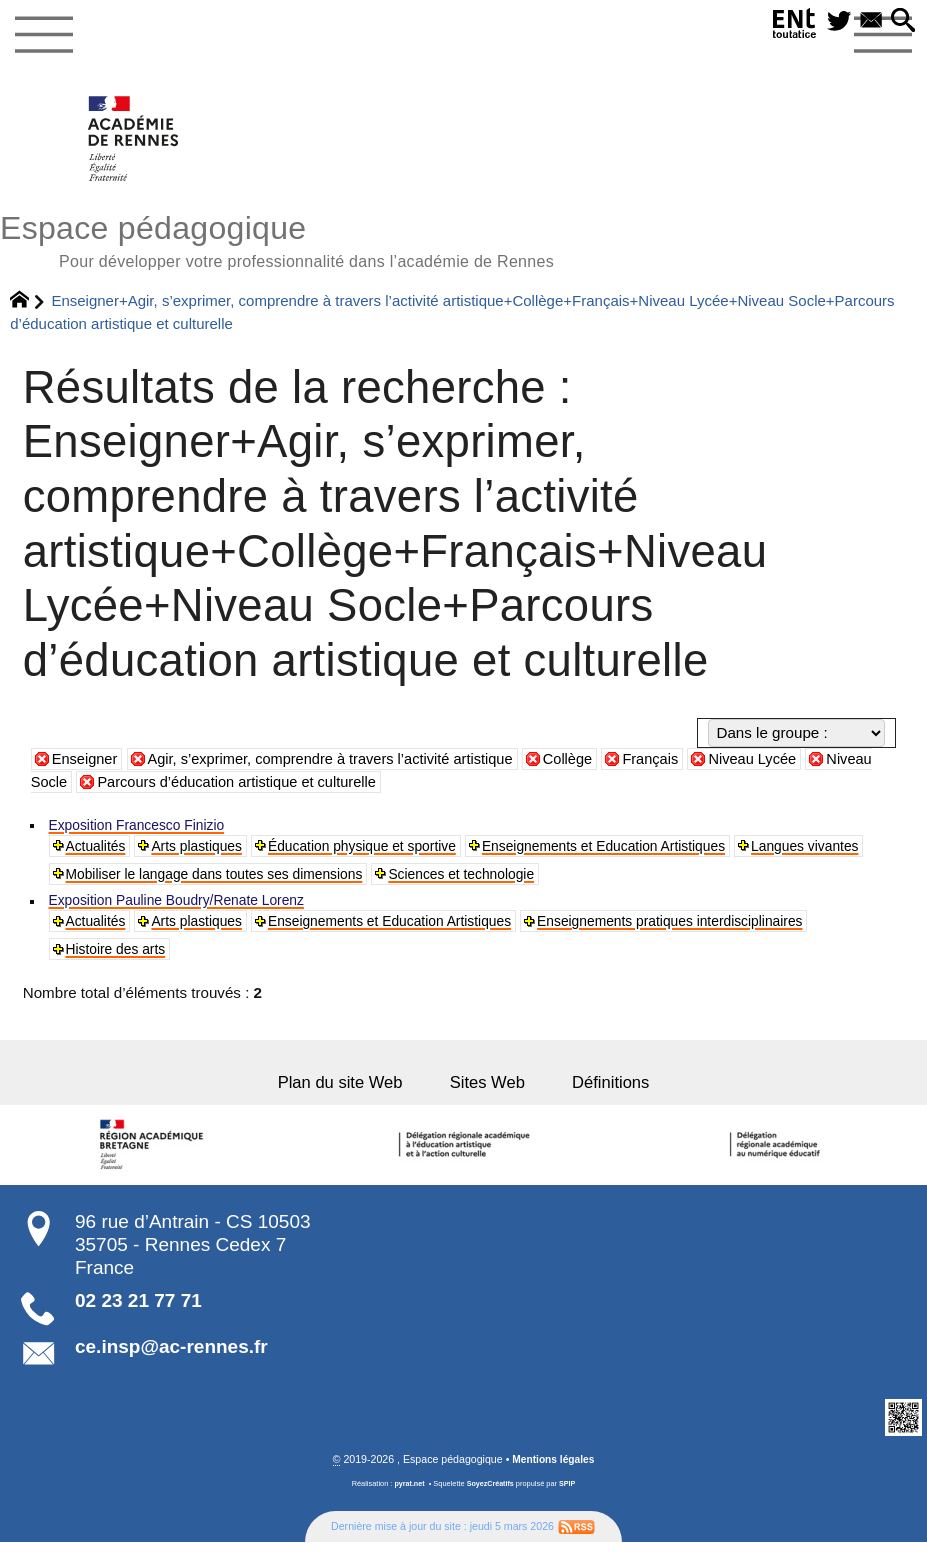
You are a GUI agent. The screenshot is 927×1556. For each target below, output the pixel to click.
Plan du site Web (338, 1095)
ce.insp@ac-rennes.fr (171, 1360)
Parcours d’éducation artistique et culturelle (316, 785)
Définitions (614, 1095)
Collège (585, 762)
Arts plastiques (207, 850)
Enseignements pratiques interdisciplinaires (723, 929)
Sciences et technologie (643, 879)
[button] (901, 23)
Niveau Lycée (775, 762)
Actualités (99, 850)
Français (671, 762)
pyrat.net (408, 1497)
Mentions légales (554, 1473)
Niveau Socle (96, 785)
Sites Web (489, 1095)
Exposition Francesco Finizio (145, 828)
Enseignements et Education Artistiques (649, 850)
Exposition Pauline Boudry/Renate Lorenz (189, 907)
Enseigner (86, 762)
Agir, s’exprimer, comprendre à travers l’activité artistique (340, 762)
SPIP (568, 1497)
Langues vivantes (125, 879)
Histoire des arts (121, 958)
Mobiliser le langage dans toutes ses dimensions (373, 879)
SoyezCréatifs (490, 1497)
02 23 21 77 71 (138, 1314)
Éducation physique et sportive (387, 850)
